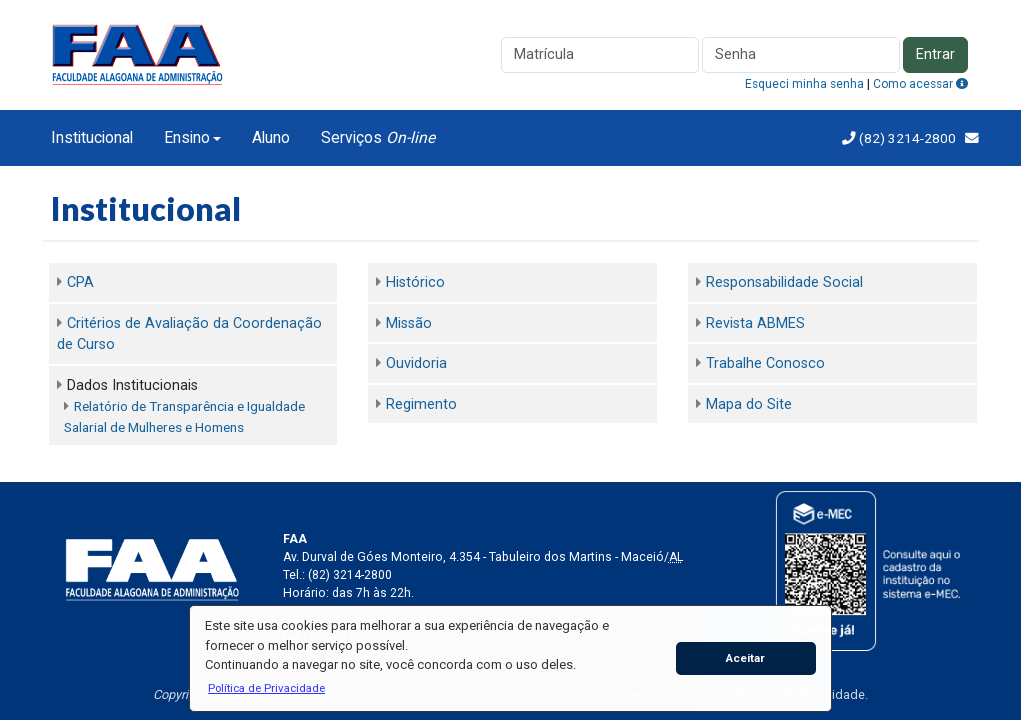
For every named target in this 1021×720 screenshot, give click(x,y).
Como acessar (920, 84)
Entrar (935, 54)
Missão (409, 323)
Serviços (378, 137)
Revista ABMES (755, 323)
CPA (80, 282)
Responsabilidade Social (784, 282)
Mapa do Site (749, 404)
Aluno (271, 137)
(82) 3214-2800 (906, 138)
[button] (266, 688)
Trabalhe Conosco (765, 363)
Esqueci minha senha (804, 84)
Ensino (187, 137)
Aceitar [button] (745, 658)
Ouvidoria (416, 363)
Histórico (415, 282)
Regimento (421, 404)
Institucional (92, 137)
